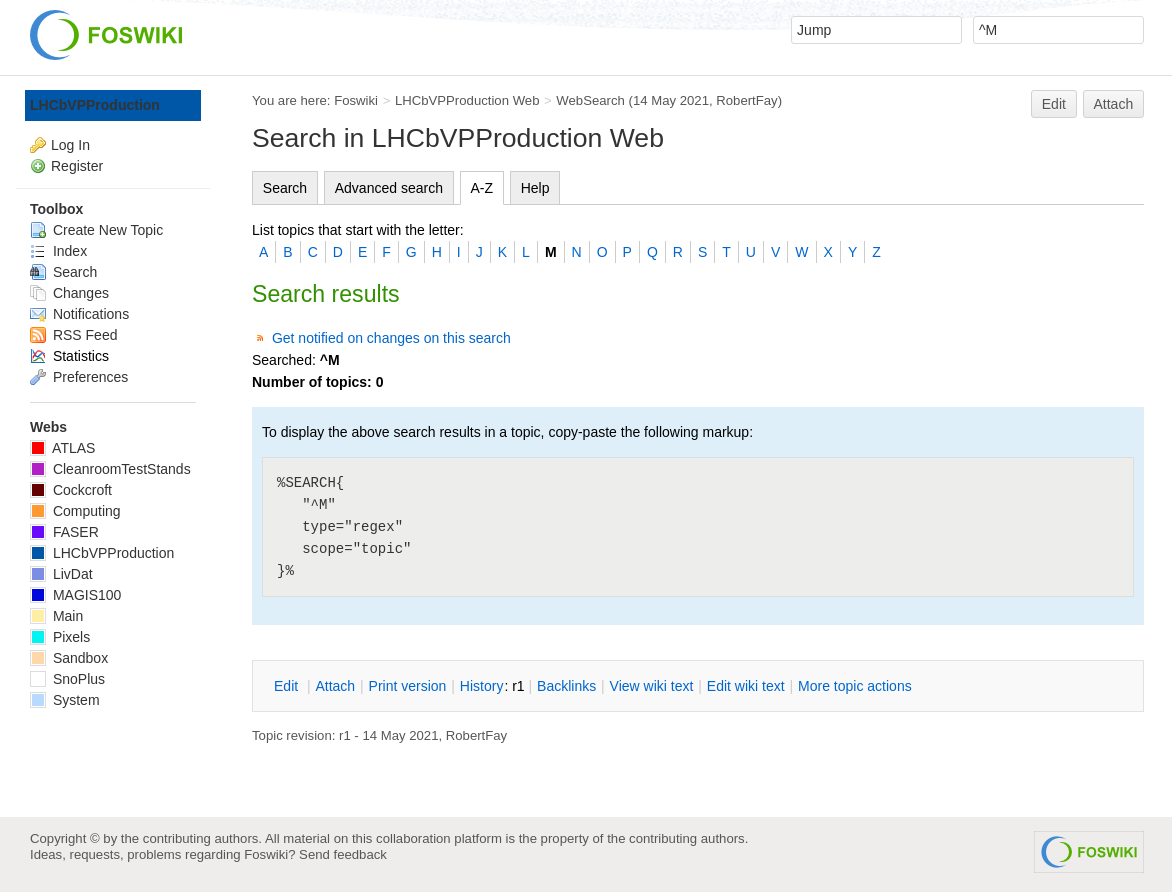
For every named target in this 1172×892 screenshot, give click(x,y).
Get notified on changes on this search (391, 338)
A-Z (482, 188)
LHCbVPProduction (95, 105)
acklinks (566, 686)
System (65, 700)
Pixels (60, 637)
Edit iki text (746, 686)
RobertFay (746, 100)
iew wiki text (652, 686)
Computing (75, 511)
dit (288, 686)
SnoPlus (67, 679)
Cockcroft (71, 490)
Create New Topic (96, 230)
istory (482, 686)
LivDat (61, 574)
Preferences (79, 377)
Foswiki (356, 100)
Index (58, 251)
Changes (69, 293)
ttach (335, 686)
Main (56, 616)
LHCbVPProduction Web (467, 100)
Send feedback (343, 854)
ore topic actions (855, 686)
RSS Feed (73, 335)
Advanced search (389, 188)
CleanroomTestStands (110, 469)
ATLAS (62, 448)
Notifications (79, 314)
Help (535, 188)
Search (285, 188)
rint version (408, 686)
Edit (1054, 104)
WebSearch (590, 100)
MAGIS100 (75, 595)
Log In (70, 145)
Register (77, 166)
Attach (1114, 104)
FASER (64, 532)
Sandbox (69, 658)
